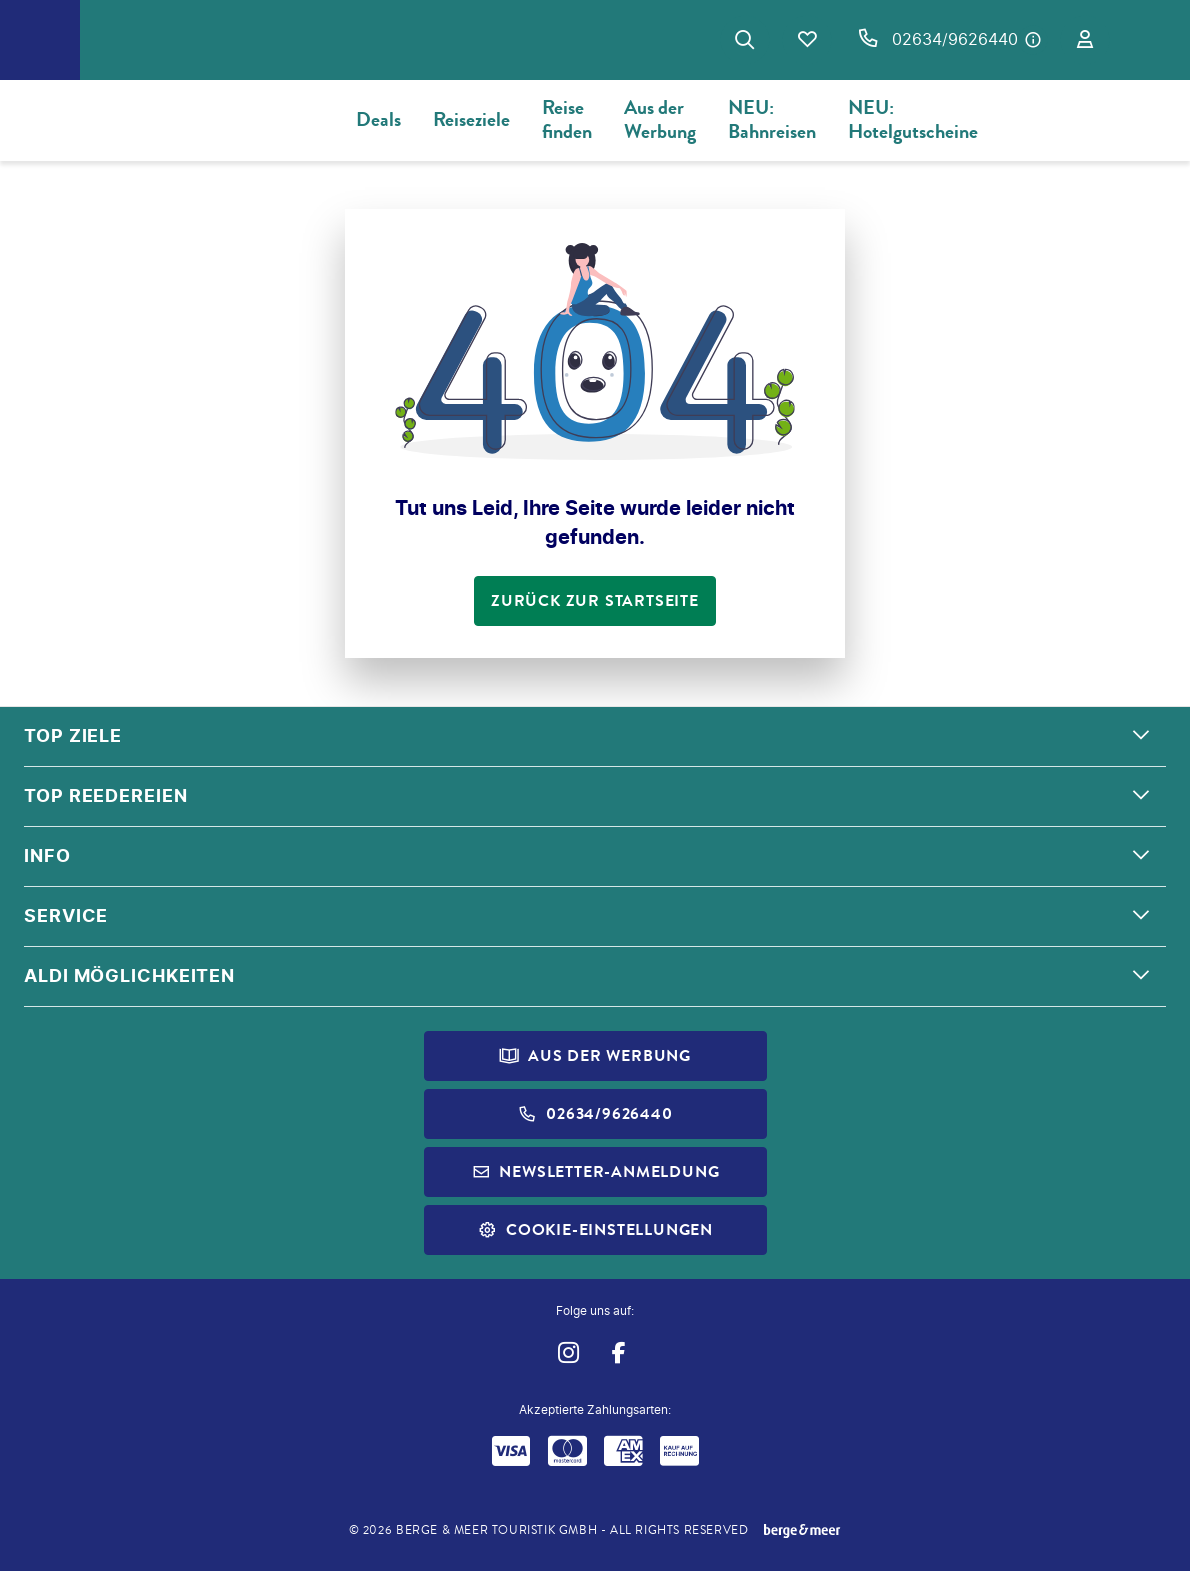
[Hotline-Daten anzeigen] (1033, 40)
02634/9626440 (955, 39)
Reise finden (567, 119)
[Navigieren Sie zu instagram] (567, 1352)
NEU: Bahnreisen (772, 119)
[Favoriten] (807, 40)
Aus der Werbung (660, 119)
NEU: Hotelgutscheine (913, 119)
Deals (378, 119)
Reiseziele (471, 119)
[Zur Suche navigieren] (745, 40)
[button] (595, 737)
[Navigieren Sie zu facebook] (618, 1352)
